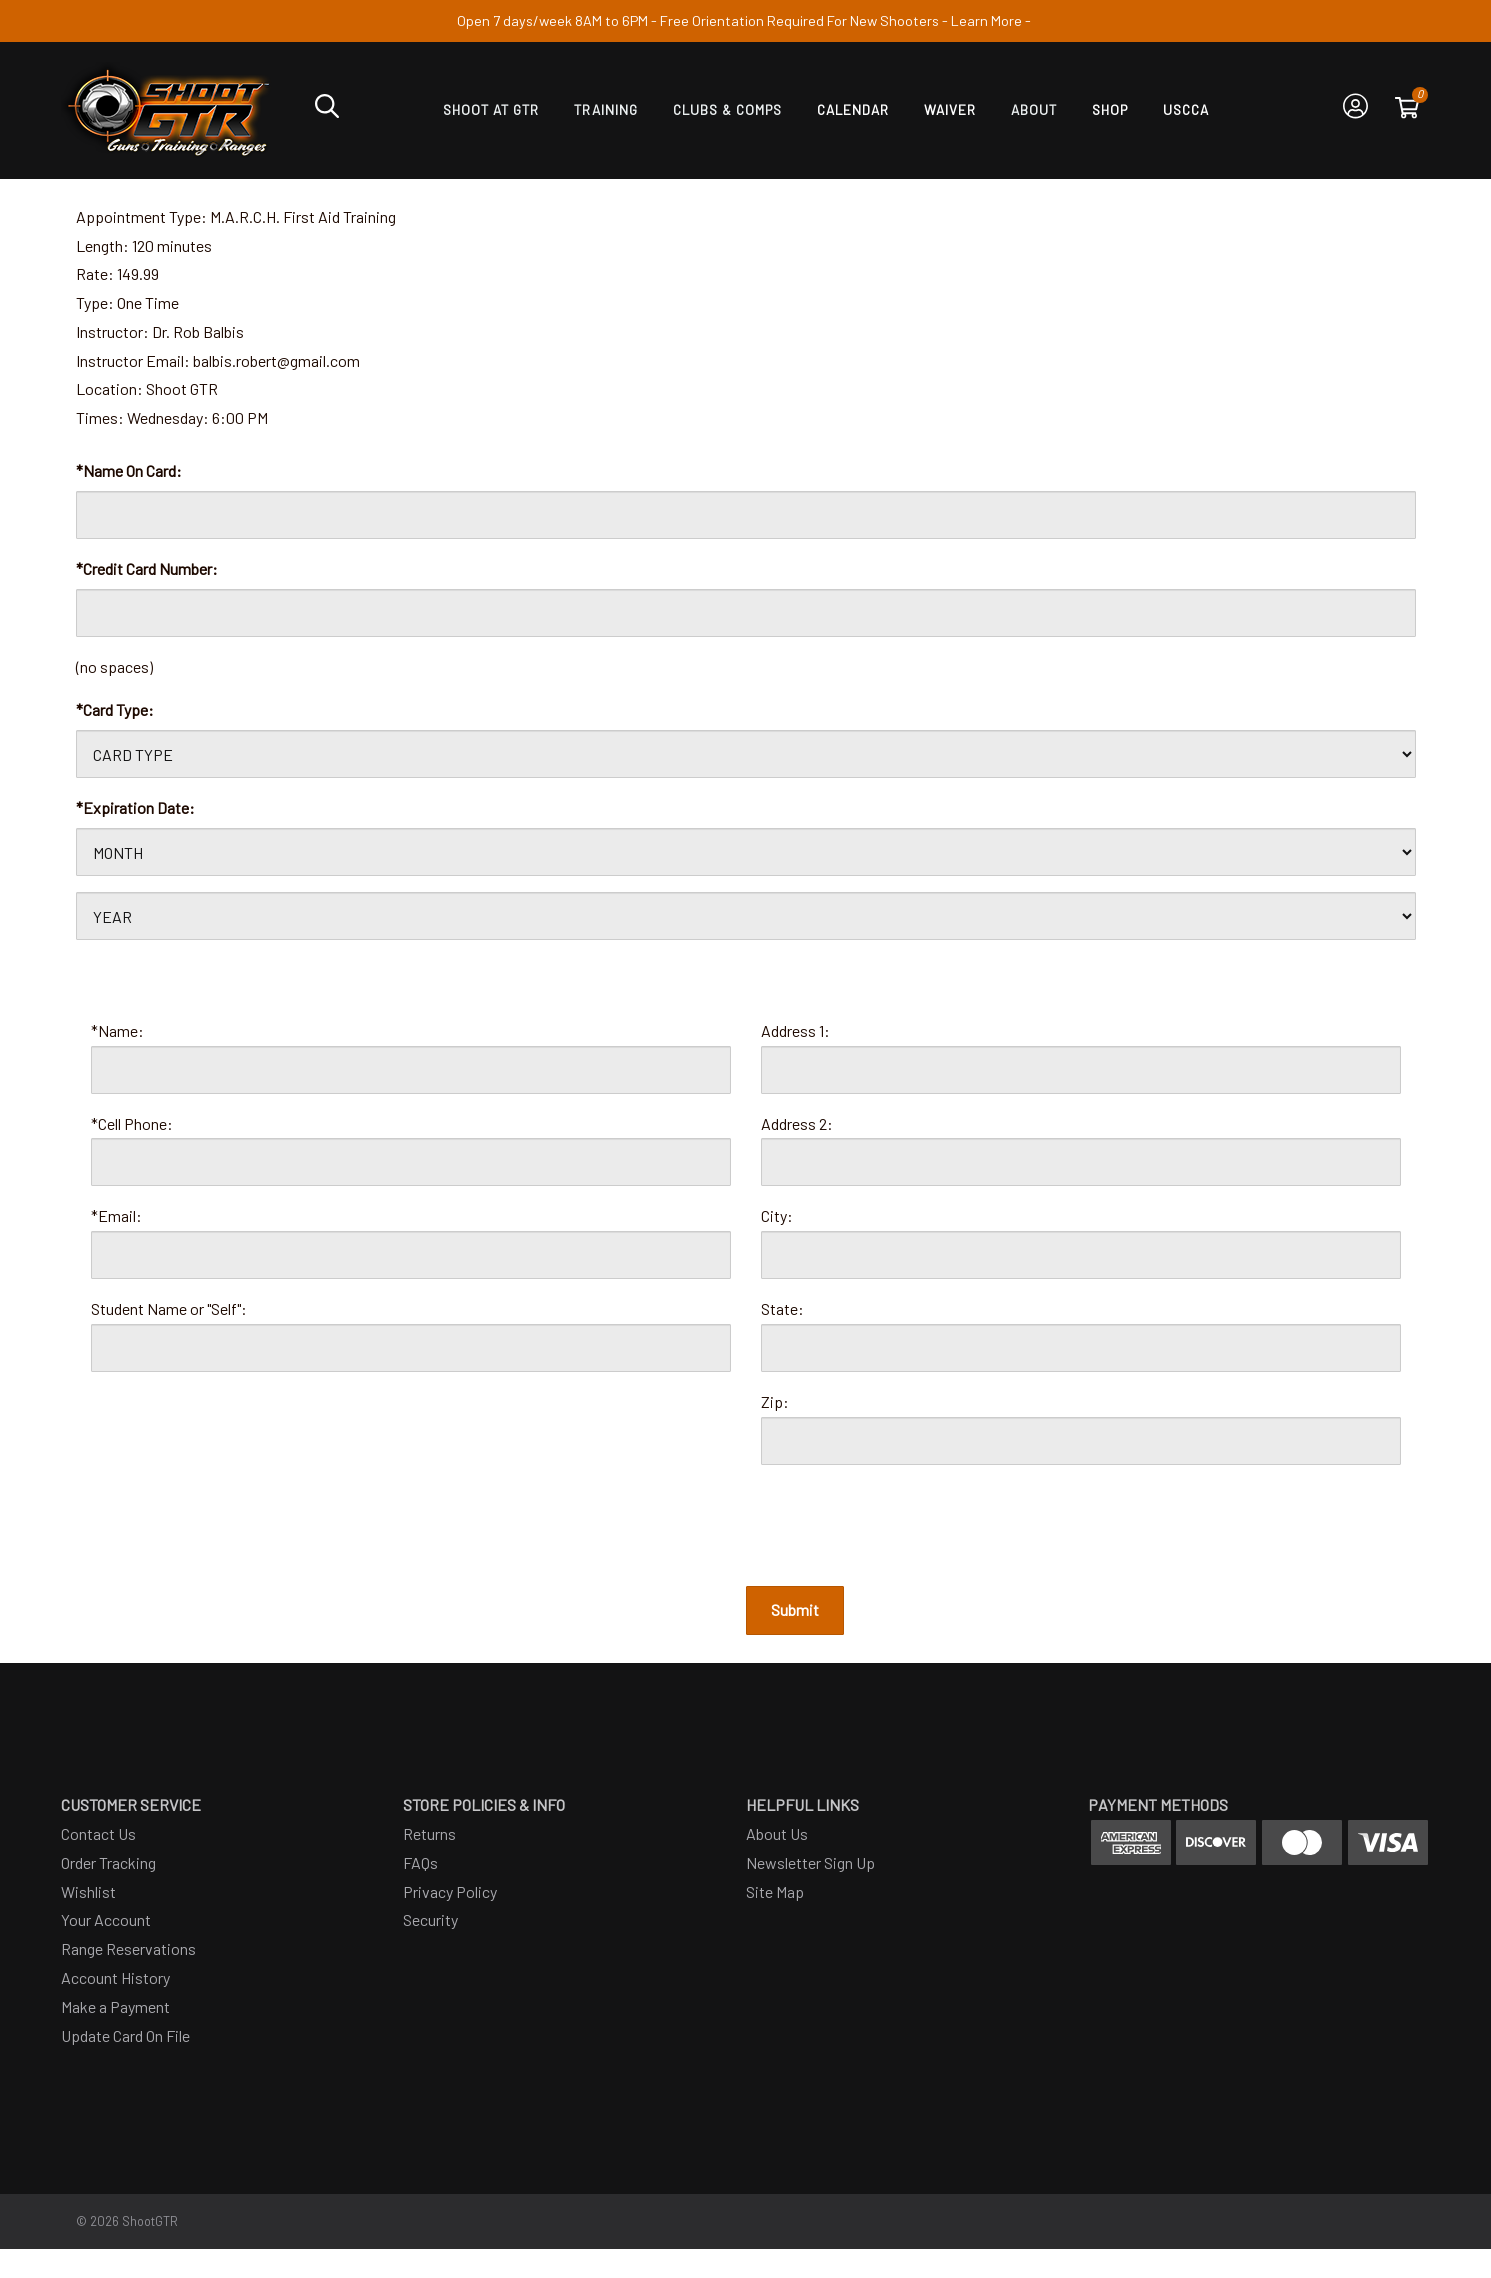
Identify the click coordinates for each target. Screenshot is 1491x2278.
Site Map (775, 1891)
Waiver (950, 109)
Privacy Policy (450, 1891)
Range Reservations (128, 1948)
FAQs (420, 1862)
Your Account (106, 1919)
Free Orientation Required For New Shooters (799, 20)
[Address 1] (1081, 1070)
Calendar (853, 109)
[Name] (411, 1070)
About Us (777, 1833)
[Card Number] (746, 613)
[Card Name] (746, 515)
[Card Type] (746, 754)
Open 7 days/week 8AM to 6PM (552, 20)
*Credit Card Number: (147, 568)
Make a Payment (115, 2006)
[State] (1081, 1348)
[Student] (411, 1348)
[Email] (411, 1255)
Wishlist (88, 1891)
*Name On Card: (129, 470)
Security (430, 1919)
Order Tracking (108, 1862)
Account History (115, 1977)
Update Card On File (125, 2035)
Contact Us (98, 1833)
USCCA (1186, 109)
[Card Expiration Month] (746, 852)
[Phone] (411, 1162)
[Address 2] (1081, 1162)
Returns (429, 1833)
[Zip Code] (1081, 1441)
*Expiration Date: (135, 807)
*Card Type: (115, 709)
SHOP (1110, 109)
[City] (1081, 1255)
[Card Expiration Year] (746, 916)
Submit (795, 1609)
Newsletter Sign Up (810, 1862)
